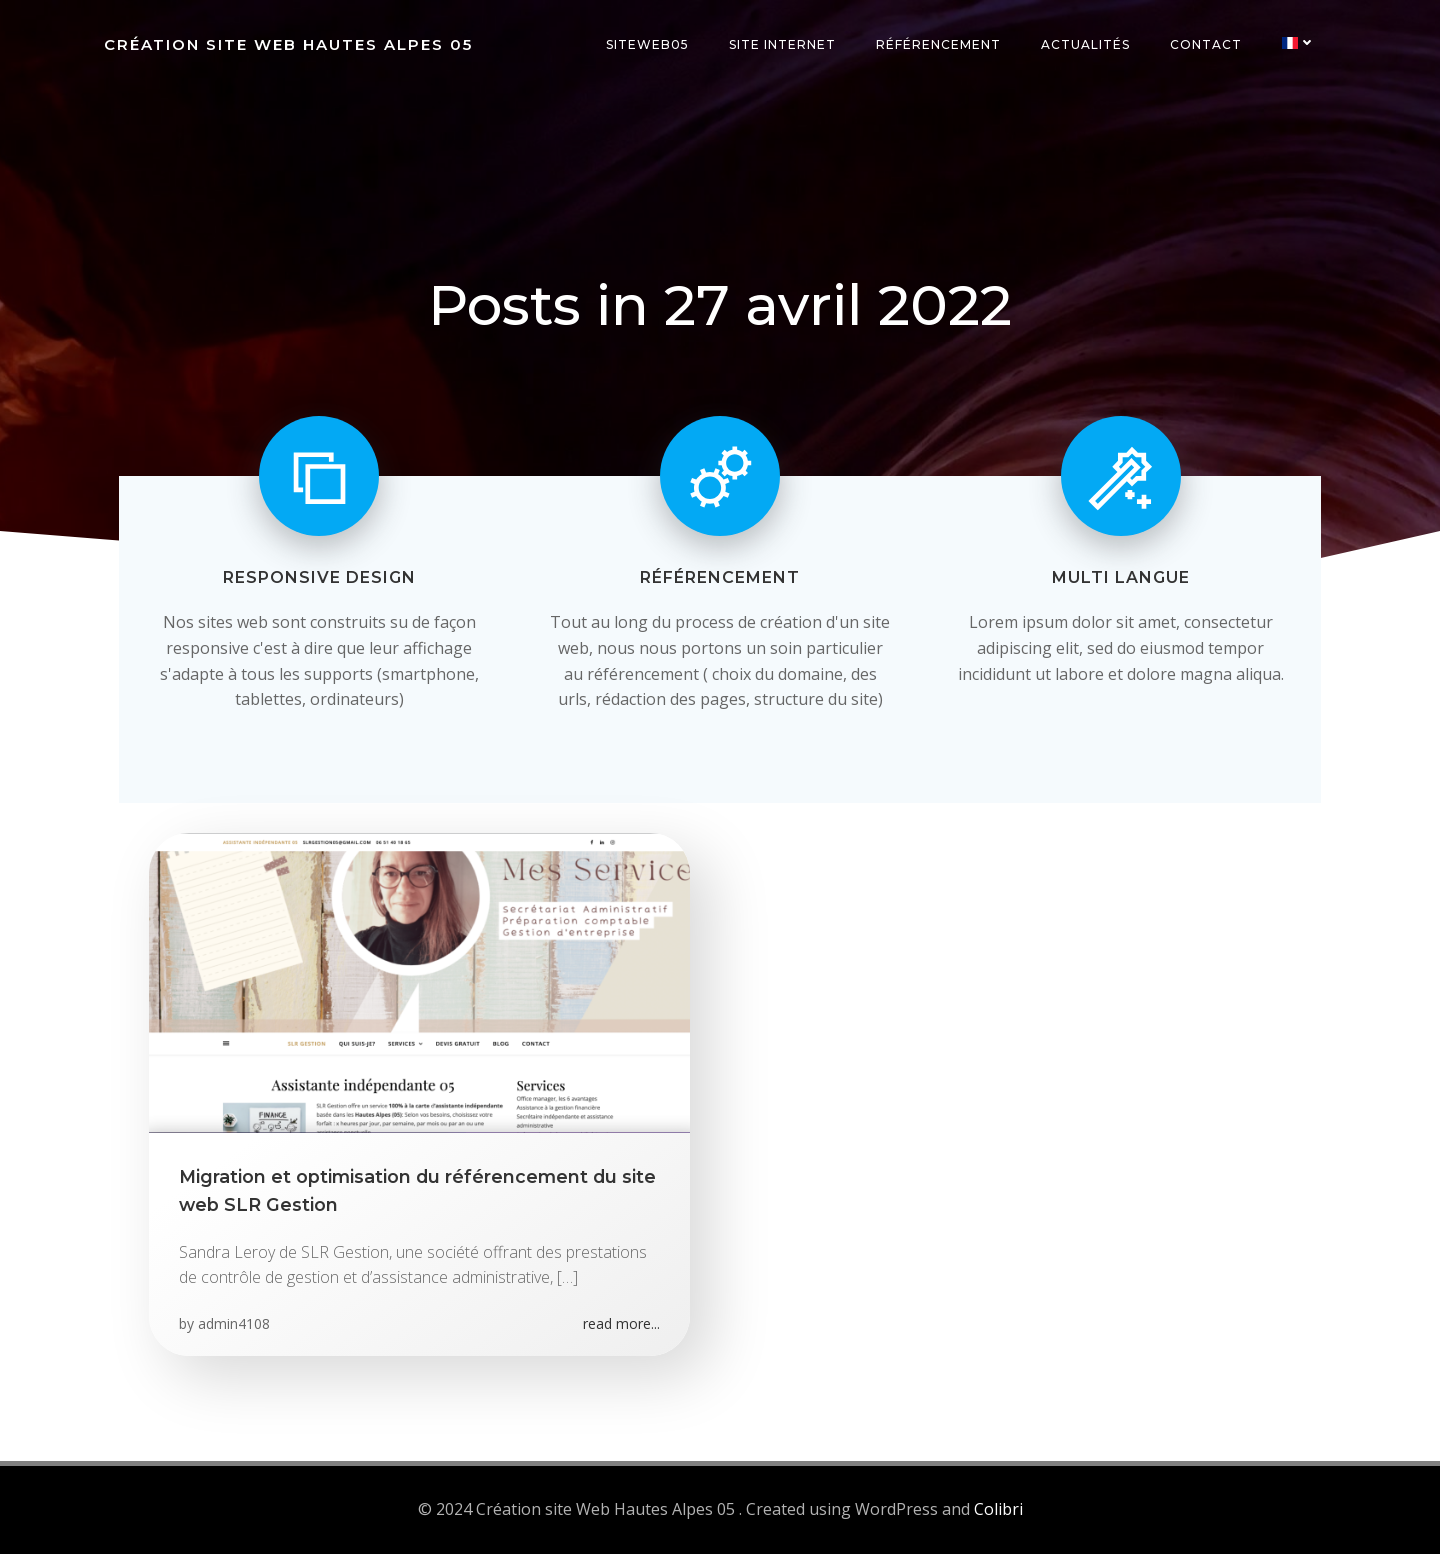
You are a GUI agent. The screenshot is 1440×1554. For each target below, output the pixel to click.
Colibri (998, 1509)
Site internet (782, 44)
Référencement (938, 44)
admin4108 (234, 1323)
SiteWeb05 (647, 44)
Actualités (1085, 44)
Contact (1206, 44)
